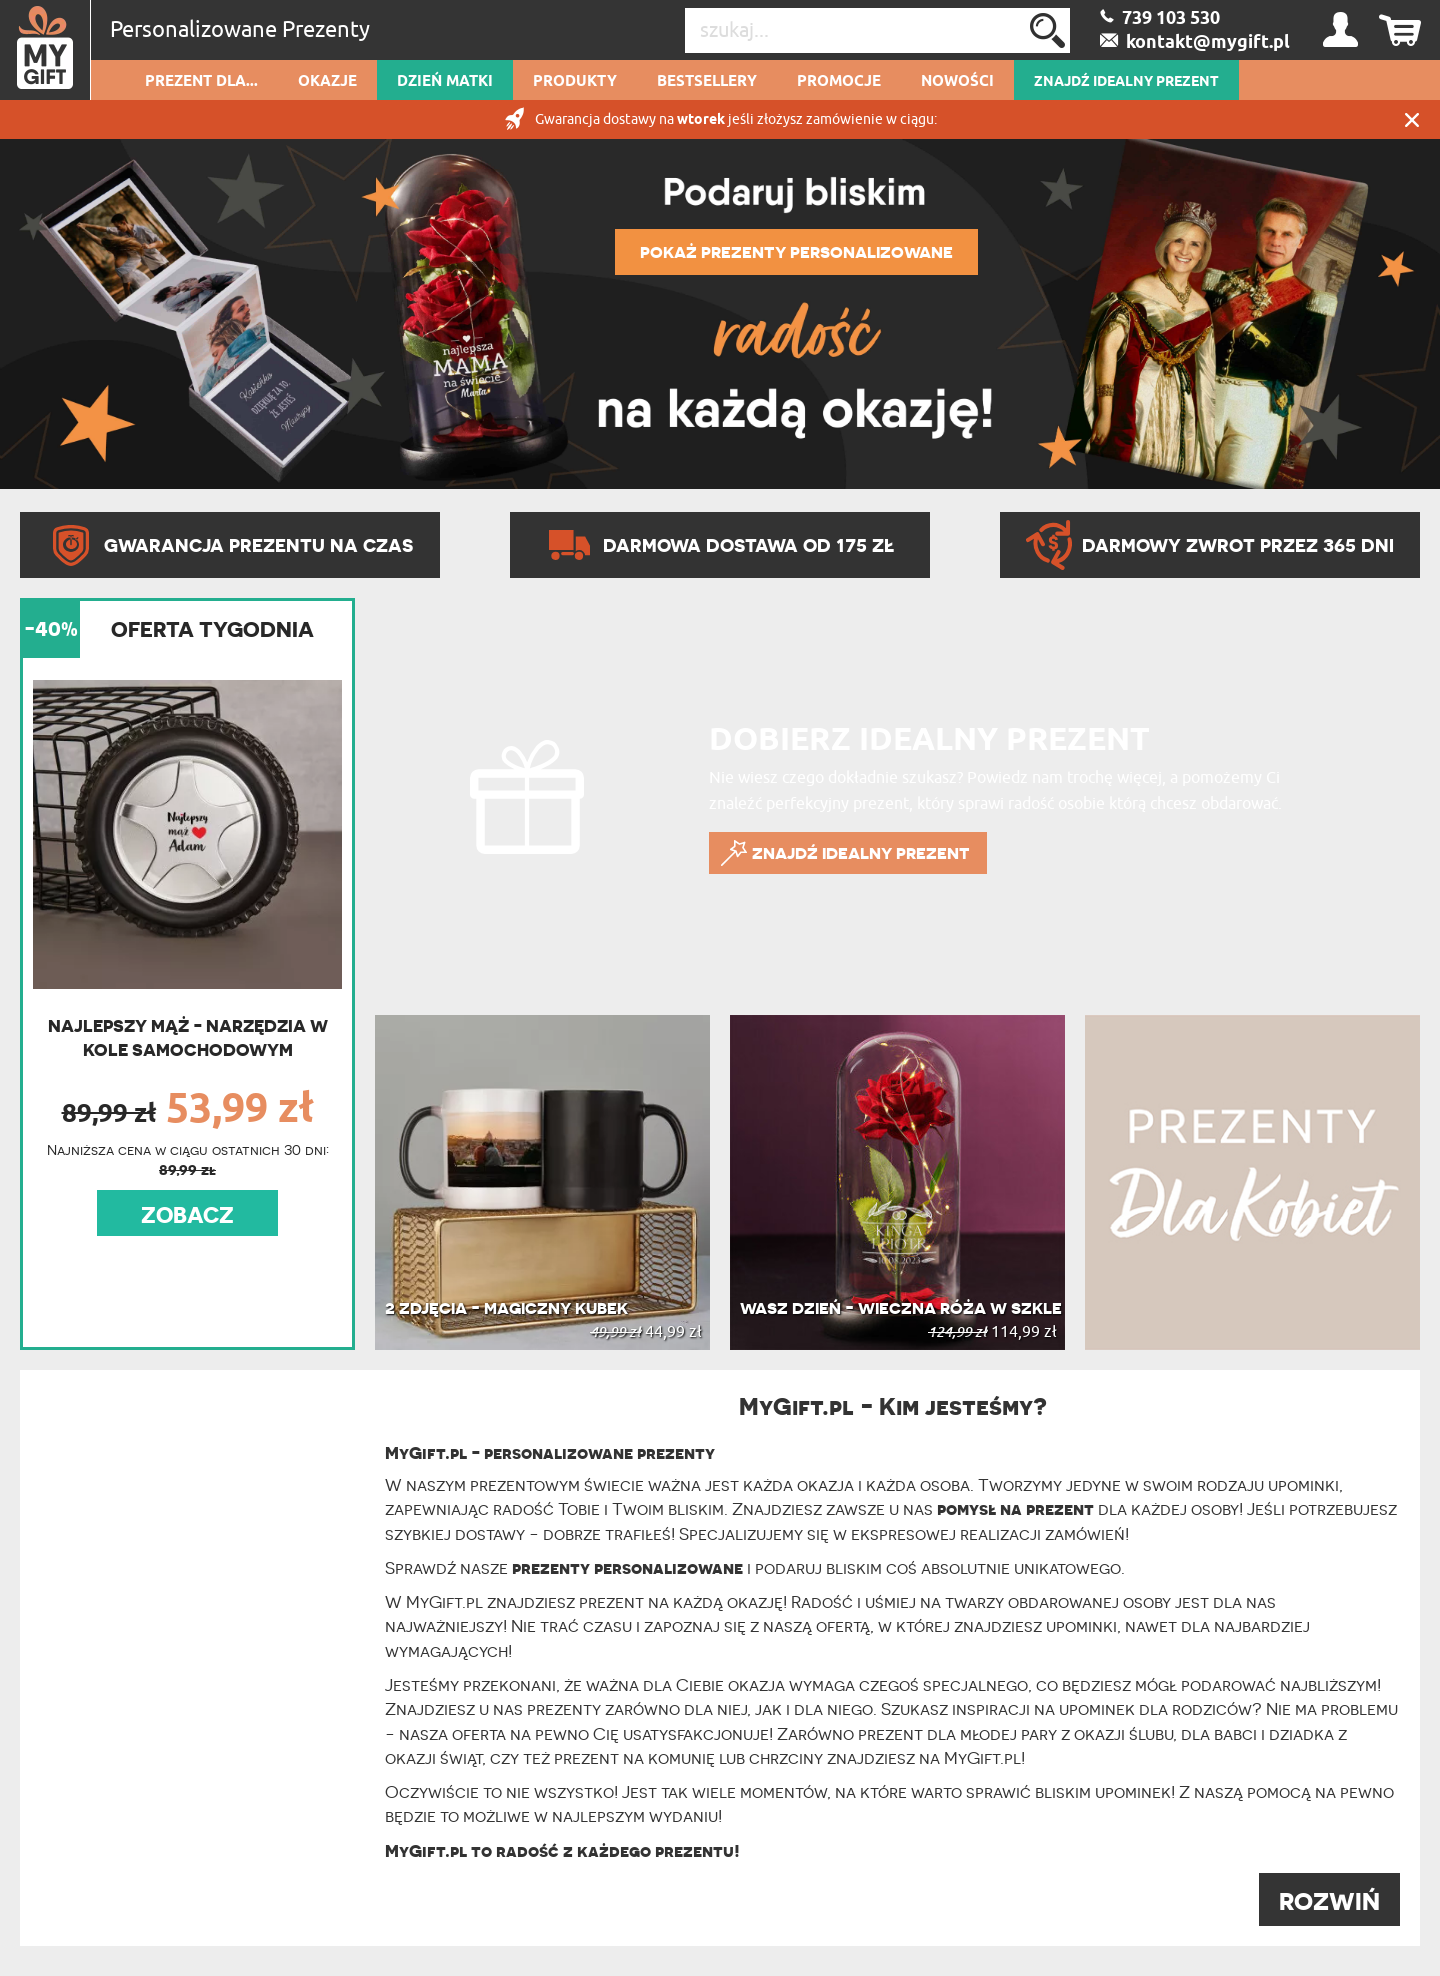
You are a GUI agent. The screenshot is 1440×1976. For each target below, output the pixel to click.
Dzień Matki (445, 82)
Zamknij (1412, 119)
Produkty (575, 82)
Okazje (327, 82)
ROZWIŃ (1329, 1901)
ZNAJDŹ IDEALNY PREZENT (1126, 82)
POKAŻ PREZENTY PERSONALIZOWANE (796, 252)
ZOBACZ (187, 1215)
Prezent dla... (201, 82)
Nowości (957, 82)
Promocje (839, 82)
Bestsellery (707, 82)
